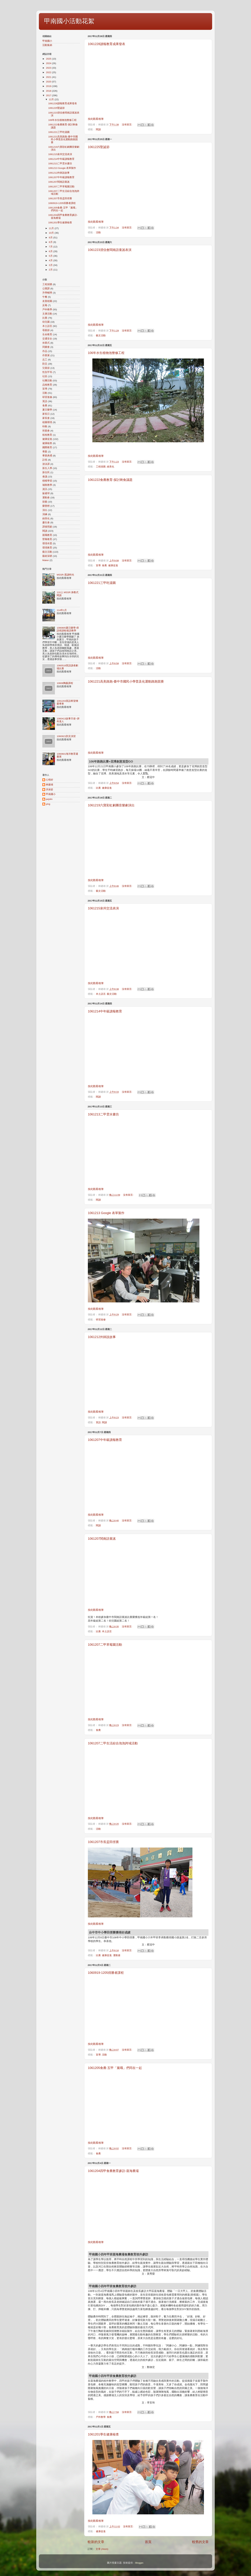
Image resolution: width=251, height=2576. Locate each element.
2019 (49, 86)
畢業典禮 (47, 455)
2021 (49, 77)
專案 (44, 451)
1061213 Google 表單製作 (106, 1213)
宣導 (98, 565)
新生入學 (47, 468)
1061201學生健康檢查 (103, 2434)
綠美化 (110, 466)
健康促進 (113, 565)
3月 (51, 265)
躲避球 (46, 493)
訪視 (44, 460)
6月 (51, 251)
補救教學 (47, 485)
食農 (104, 565)
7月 (51, 246)
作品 (44, 351)
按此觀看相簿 (96, 119)
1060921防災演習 (66, 736)
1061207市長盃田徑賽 (103, 1842)
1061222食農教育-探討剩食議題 (110, 480)
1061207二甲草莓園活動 (105, 1644)
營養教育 (47, 539)
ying (48, 804)
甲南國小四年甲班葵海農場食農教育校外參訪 (118, 2254)
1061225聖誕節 (98, 147)
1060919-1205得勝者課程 (106, 1972)
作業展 (46, 355)
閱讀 (98, 129)
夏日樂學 (47, 409)
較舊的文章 (200, 2542)
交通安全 (47, 338)
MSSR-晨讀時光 (65, 574)
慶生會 (46, 522)
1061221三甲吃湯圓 (102, 583)
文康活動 (47, 313)
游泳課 (46, 464)
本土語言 (101, 994)
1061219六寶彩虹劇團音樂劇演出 (111, 805)
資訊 (44, 489)
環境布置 (47, 543)
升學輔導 (47, 292)
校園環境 (47, 422)
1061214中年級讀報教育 (105, 1011)
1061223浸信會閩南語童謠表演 (109, 250)
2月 (51, 269)
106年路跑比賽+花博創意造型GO (111, 761)
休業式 (46, 343)
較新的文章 (96, 2542)
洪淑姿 (49, 789)
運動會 (116, 1955)
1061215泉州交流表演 (103, 908)
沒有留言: (127, 124)
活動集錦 (47, 45)
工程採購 (101, 466)
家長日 (46, 414)
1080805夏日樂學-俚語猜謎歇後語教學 (68, 629)
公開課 (46, 288)
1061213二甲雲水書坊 (103, 1114)
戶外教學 (101, 2417)
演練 (44, 514)
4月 (51, 260)
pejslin (49, 799)
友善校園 (47, 301)
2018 (49, 91)
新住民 (46, 472)
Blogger (139, 2563)
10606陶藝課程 (65, 683)
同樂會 (46, 347)
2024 (49, 63)
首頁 (148, 2542)
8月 (51, 242)
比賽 (98, 788)
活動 (98, 232)
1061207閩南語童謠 (102, 1538)
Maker (45, 560)
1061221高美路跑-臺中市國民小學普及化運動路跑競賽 (126, 681)
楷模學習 (47, 480)
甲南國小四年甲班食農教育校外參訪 (112, 2286)
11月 (52, 228)
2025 (49, 58)
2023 (49, 68)
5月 (51, 256)
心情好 (49, 779)
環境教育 (47, 547)
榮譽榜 (46, 506)
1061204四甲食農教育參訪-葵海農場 (113, 2171)
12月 (52, 99)
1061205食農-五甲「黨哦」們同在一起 (115, 2068)
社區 (44, 376)
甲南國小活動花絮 (69, 21)
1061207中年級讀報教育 (105, 1440)
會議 (44, 476)
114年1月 (62, 610)
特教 (44, 426)
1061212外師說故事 (102, 1337)
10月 (52, 233)
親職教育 (47, 535)
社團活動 (47, 380)
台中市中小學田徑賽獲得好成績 (109, 1932)
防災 (44, 363)
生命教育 (47, 334)
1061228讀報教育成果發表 (106, 44)
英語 (98, 1422)
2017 (49, 95)
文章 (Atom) (102, 2549)
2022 (49, 72)
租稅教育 (47, 435)
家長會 (46, 418)
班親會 (46, 430)
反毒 (44, 305)
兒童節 (46, 368)
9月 (51, 237)
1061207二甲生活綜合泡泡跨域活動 (113, 1743)
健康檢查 (47, 443)
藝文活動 (101, 335)
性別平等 (47, 372)
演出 (44, 510)
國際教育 (47, 447)
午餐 (44, 297)
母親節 (46, 330)
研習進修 (101, 1319)
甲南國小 (47, 41)
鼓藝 (44, 501)
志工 (44, 359)
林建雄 (49, 784)
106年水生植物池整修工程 (106, 353)
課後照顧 (47, 526)
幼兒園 (46, 322)
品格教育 (47, 384)
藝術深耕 (47, 556)
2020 (49, 81)
